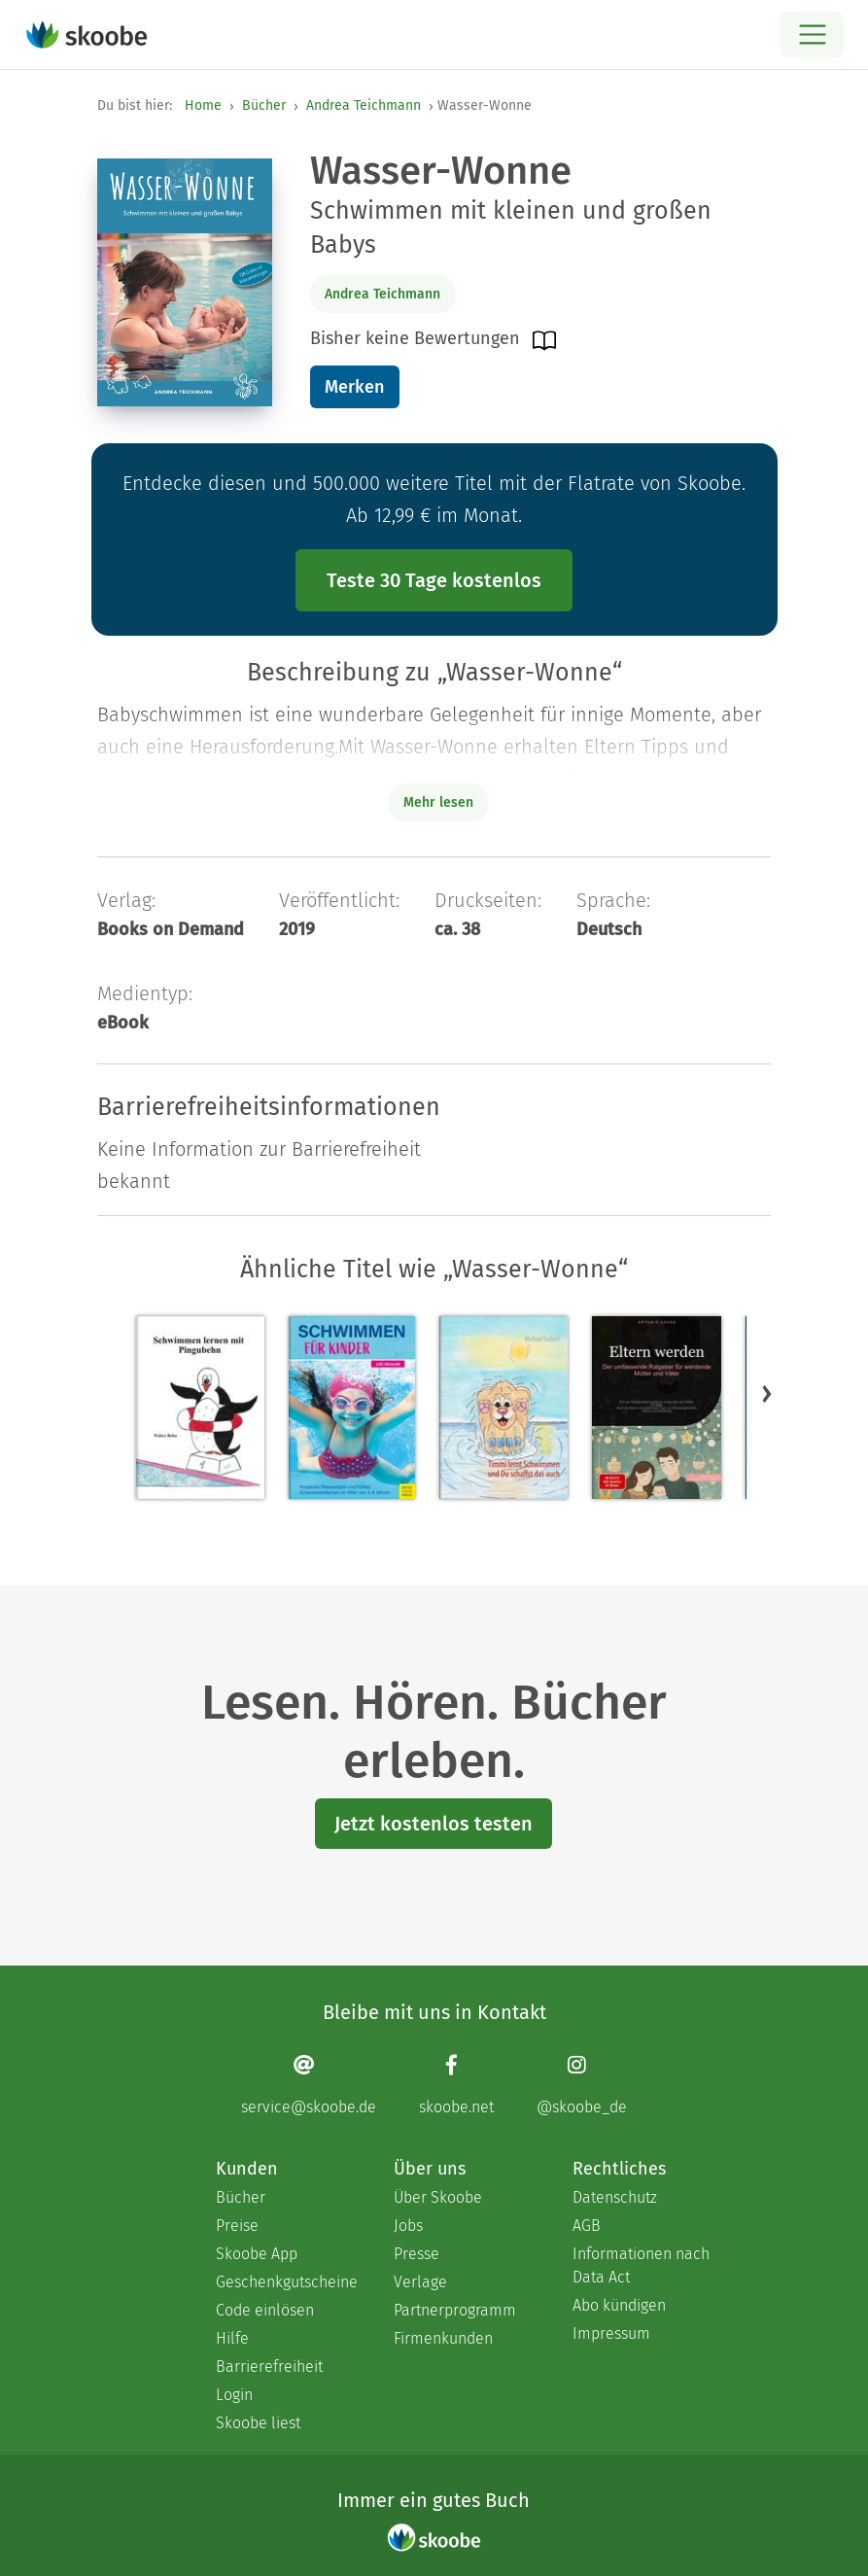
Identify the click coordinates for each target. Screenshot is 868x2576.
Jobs (408, 2225)
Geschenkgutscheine (285, 2282)
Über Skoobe (438, 2197)
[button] (767, 1393)
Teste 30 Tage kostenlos (434, 580)
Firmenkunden (443, 2338)
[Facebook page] (456, 2084)
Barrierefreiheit (269, 2366)
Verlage (420, 2282)
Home (203, 105)
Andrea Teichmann (363, 105)
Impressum (611, 2333)
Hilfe (232, 2338)
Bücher (264, 105)
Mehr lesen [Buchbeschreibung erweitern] (438, 802)
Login (234, 2394)
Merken (354, 387)
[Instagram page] (581, 2084)
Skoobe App (256, 2254)
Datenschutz (615, 2197)
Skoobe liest (258, 2423)
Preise (237, 2225)
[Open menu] (812, 34)
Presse (416, 2254)
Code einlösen (265, 2310)
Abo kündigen (619, 2305)
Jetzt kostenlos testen (433, 1823)
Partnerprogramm (455, 2310)
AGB (587, 2225)
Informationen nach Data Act (641, 2265)
